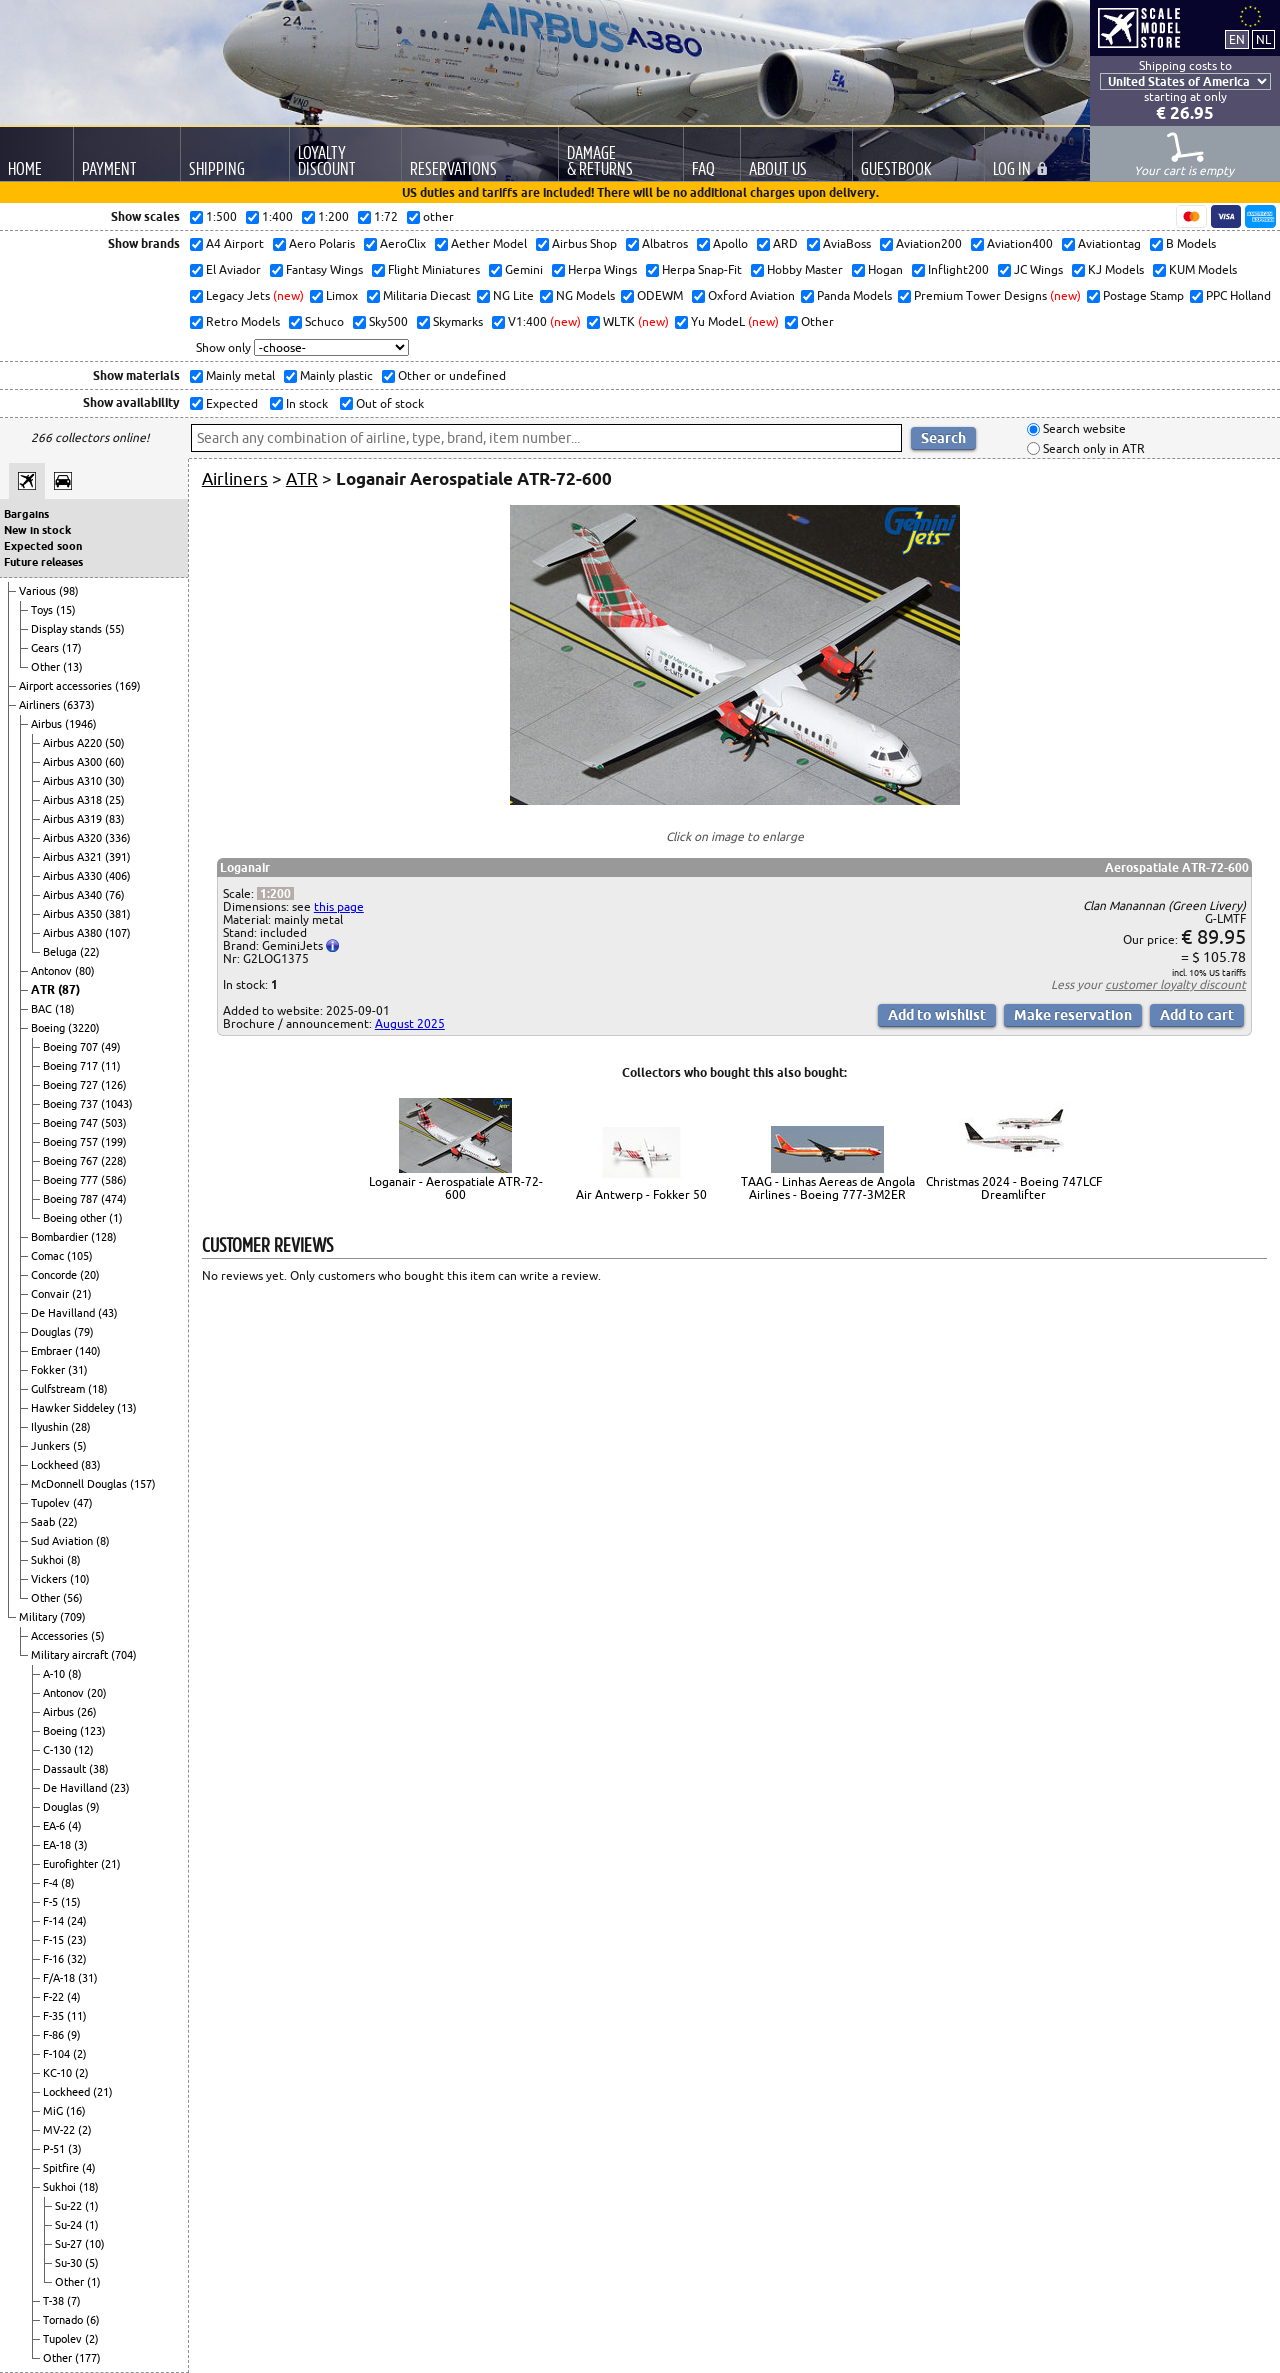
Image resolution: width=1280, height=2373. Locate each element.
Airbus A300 (74, 762)
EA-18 (58, 1845)
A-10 (55, 1674)
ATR (44, 989)
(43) (108, 1313)
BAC (43, 1009)
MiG (54, 2111)
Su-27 (70, 2244)
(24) (77, 1921)
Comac (49, 1256)
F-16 (55, 1959)
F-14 (55, 1921)
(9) (93, 1807)
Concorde (55, 1275)
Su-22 (70, 2206)
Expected (230, 403)
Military (39, 1617)
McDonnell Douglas (80, 1484)
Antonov (53, 971)
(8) (103, 1541)
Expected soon (43, 546)
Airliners (41, 705)
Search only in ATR (1092, 448)
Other (47, 667)
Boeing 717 (72, 1066)
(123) (93, 1731)
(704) (124, 1655)
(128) (104, 1237)
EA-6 (55, 1826)
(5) (80, 1446)
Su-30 (70, 2263)
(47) (83, 1503)
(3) (81, 1845)
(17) (72, 648)
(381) (118, 914)
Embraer (53, 1351)
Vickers (50, 1579)
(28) (81, 1427)
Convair (51, 1294)
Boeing (49, 1028)
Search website (1083, 429)
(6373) (79, 705)
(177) (88, 2358)
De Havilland (64, 1313)
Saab (44, 1522)
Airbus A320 (74, 838)
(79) (84, 1332)
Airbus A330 (74, 876)
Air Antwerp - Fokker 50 (641, 1194)
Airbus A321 (74, 857)
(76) (115, 895)
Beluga (61, 952)
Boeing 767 (72, 1161)
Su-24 (70, 2225)
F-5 (52, 1902)
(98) (69, 591)
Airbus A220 (74, 743)
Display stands (68, 629)
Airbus (48, 724)
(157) (143, 1484)
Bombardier (61, 1237)
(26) (87, 1712)
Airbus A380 (74, 933)
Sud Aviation (63, 1541)
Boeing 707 (72, 1047)
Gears (46, 648)
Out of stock (388, 403)
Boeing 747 (72, 1123)
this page (339, 906)
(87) (69, 989)
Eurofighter (72, 1864)
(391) (118, 857)
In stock (305, 403)
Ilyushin (51, 1427)
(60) (115, 762)
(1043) (117, 1104)
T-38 (55, 2301)
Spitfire (62, 2168)
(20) (90, 1275)
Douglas (52, 1332)
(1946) (81, 724)
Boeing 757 (72, 1142)
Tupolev (52, 1503)
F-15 (55, 1940)
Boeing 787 (72, 1199)
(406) (118, 876)
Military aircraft (71, 1655)
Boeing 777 (72, 1180)
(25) (115, 800)
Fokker (49, 1370)
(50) (115, 743)
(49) (111, 1047)
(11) (111, 1066)
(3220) (84, 1028)
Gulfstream (59, 1389)
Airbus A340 (74, 895)
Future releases (43, 562)
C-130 (58, 1750)
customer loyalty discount (1175, 984)
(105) (80, 1256)
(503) (114, 1123)
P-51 (55, 2149)
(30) (115, 781)
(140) (88, 1351)
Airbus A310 (74, 781)
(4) (75, 1826)
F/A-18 (60, 1978)
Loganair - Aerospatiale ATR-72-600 (456, 1188)
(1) (116, 1218)
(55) (115, 629)
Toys (43, 610)
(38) (99, 1769)
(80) (85, 971)
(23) (120, 1788)
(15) (66, 610)
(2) (80, 2054)
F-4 (52, 1883)
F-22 (55, 1997)
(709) (73, 1617)
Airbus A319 (74, 819)
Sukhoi (49, 1560)
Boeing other (76, 1218)
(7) (74, 2301)
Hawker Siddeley (74, 1408)
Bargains (26, 514)
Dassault (66, 1769)
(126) (114, 1085)
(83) (115, 819)
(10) (80, 1579)
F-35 (55, 2016)
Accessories (61, 1636)
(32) (77, 1959)
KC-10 (59, 2073)
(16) (76, 2111)
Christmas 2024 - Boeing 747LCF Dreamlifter (1014, 1188)
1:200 (275, 893)
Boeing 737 (72, 1104)
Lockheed (56, 1465)
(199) (114, 1142)
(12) (84, 1750)
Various (39, 591)
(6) (93, 2320)
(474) (114, 1199)
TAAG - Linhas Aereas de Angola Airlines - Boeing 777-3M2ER (828, 1188)
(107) (118, 933)
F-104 (58, 2054)
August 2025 (410, 1023)
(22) (90, 952)
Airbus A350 (74, 914)
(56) (73, 1598)
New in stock (37, 530)
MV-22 (60, 2130)
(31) (78, 1370)
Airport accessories (67, 686)
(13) (73, 667)
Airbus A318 (74, 800)
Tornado (64, 2320)
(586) (114, 1180)
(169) (128, 686)
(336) (118, 838)
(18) (65, 1009)
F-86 (55, 2035)
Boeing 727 (72, 1085)
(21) (82, 1294)
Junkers (52, 1446)
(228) (114, 1161)
